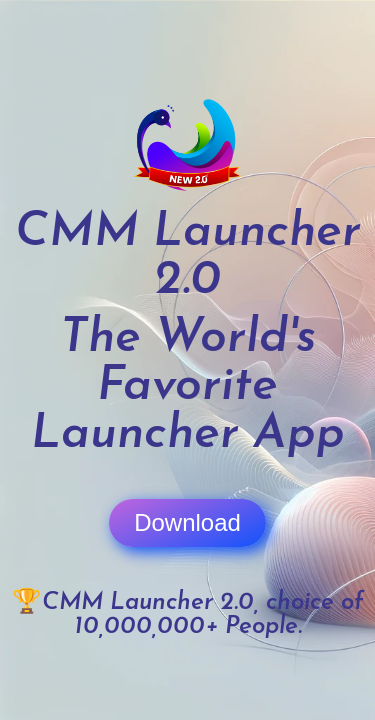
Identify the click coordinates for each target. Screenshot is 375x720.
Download (187, 522)
